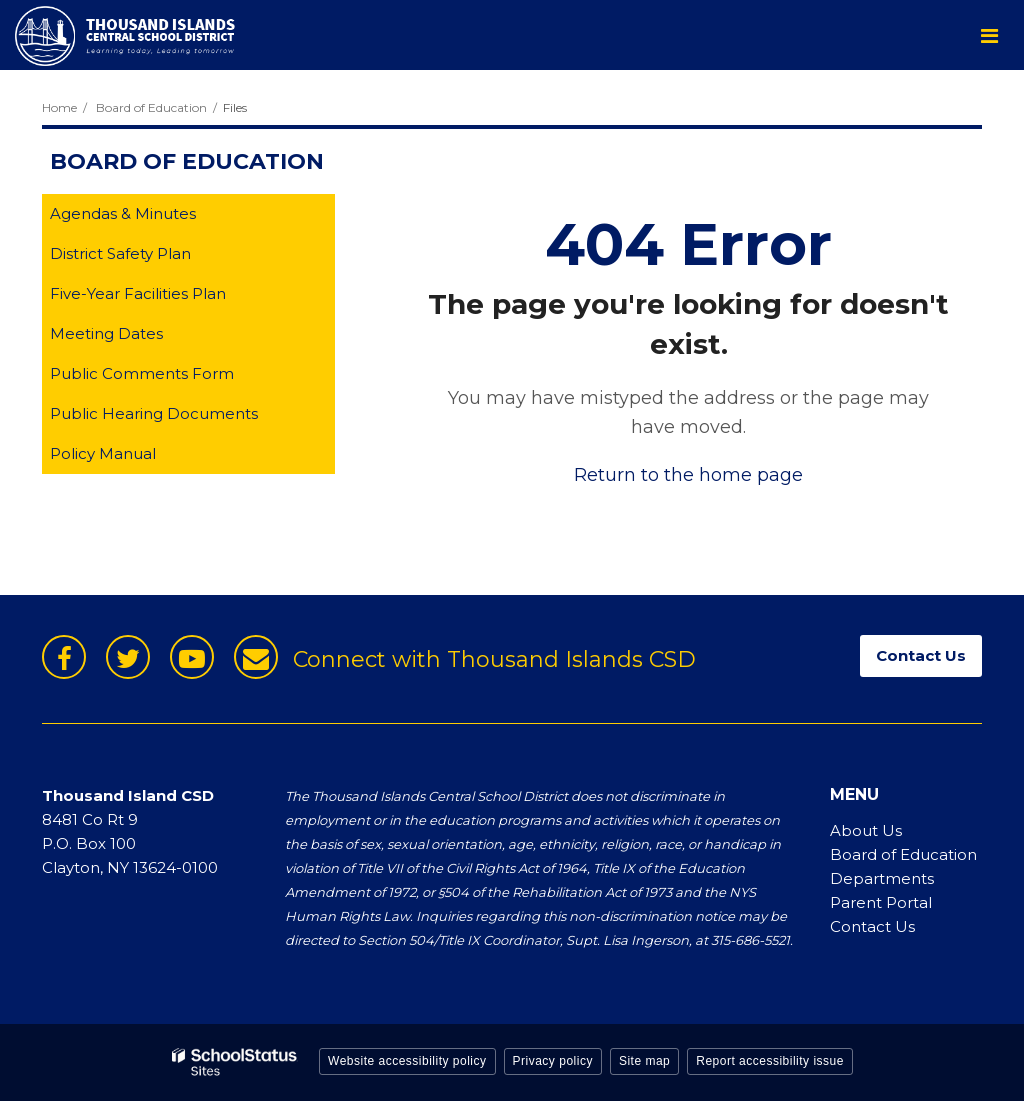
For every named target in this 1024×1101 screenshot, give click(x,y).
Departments (882, 878)
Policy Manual (134, 457)
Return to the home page (688, 475)
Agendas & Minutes (123, 213)
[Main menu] (989, 35)
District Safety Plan (152, 257)
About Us (866, 830)
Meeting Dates (138, 337)
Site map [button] (644, 1061)
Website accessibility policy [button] (407, 1061)
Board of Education (151, 107)
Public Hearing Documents (154, 413)
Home (59, 107)
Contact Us (872, 926)
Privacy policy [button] (553, 1061)
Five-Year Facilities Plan (169, 297)
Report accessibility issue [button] (770, 1061)
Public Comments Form (173, 377)
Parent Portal (881, 902)
